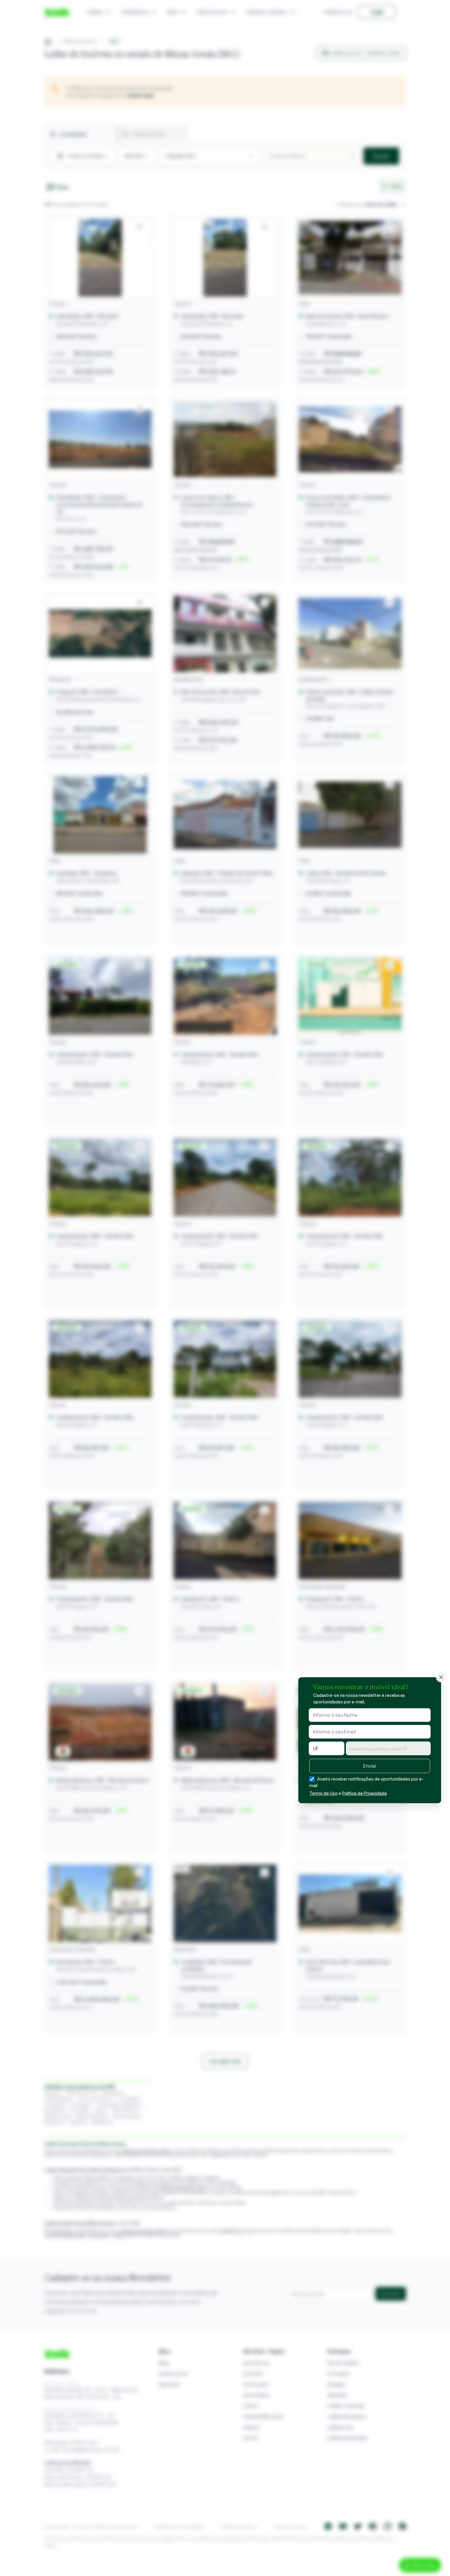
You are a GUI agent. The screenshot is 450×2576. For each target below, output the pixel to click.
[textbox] (388, 1749)
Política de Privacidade (364, 1793)
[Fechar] (441, 1677)
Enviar (369, 1766)
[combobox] (388, 1748)
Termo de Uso (323, 1793)
